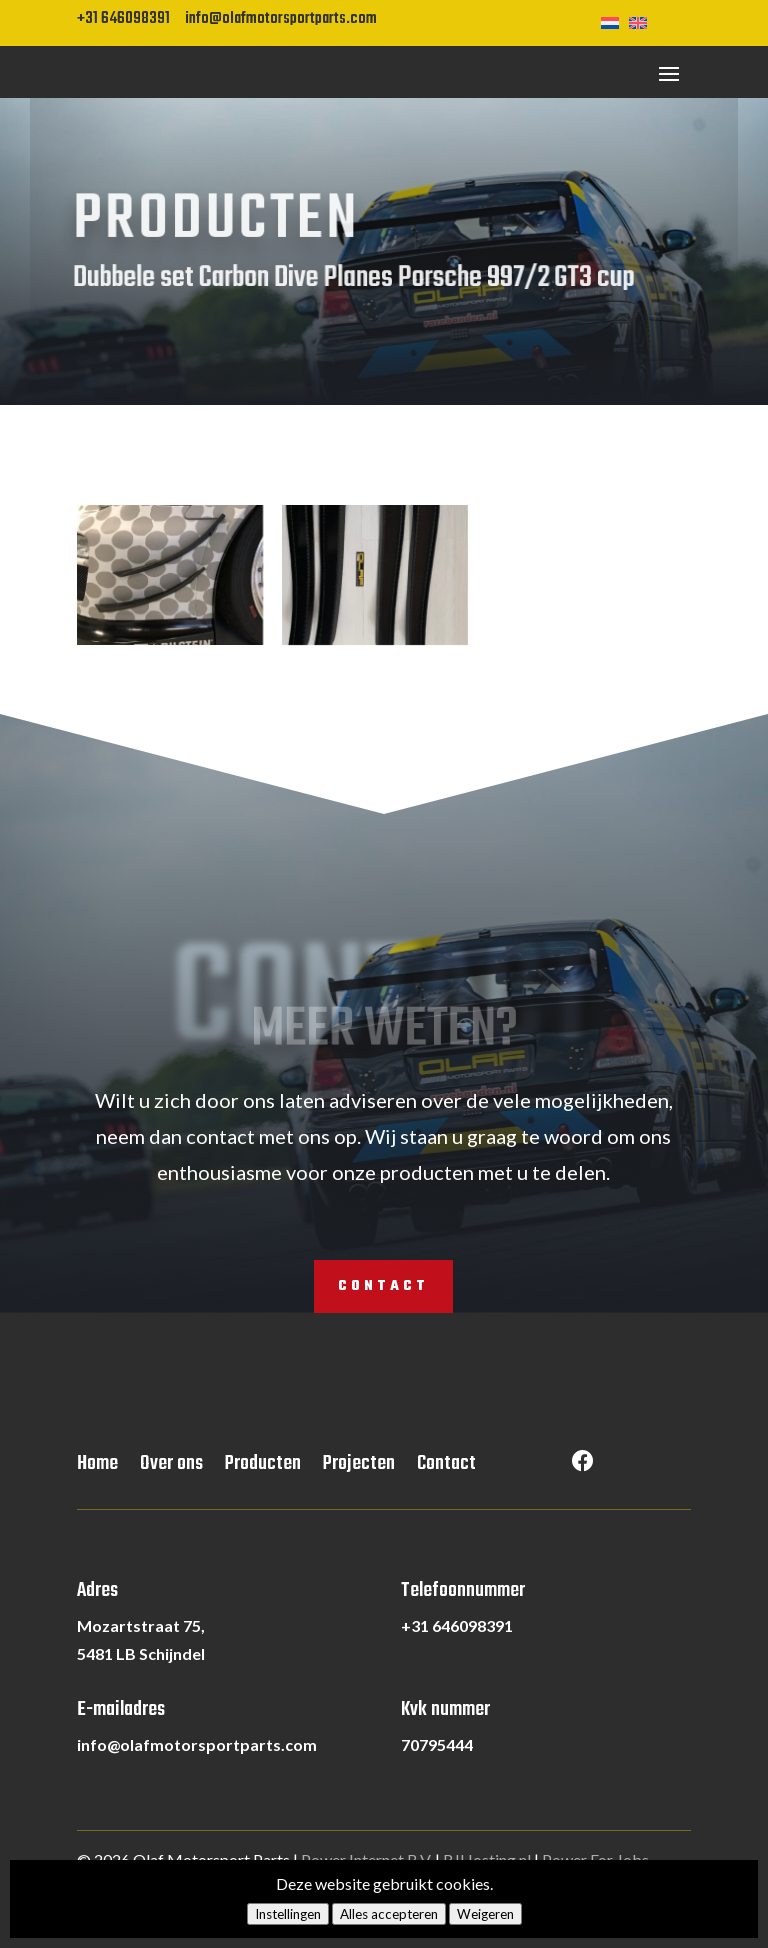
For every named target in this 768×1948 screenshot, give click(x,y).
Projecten (359, 1468)
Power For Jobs (595, 1859)
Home (97, 1468)
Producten (263, 1468)
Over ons (171, 1468)
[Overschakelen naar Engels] (643, 21)
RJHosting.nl (487, 1859)
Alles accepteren (389, 1914)
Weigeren (485, 1914)
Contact (383, 1286)
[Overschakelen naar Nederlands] (615, 21)
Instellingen (288, 1914)
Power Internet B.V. (366, 1859)
